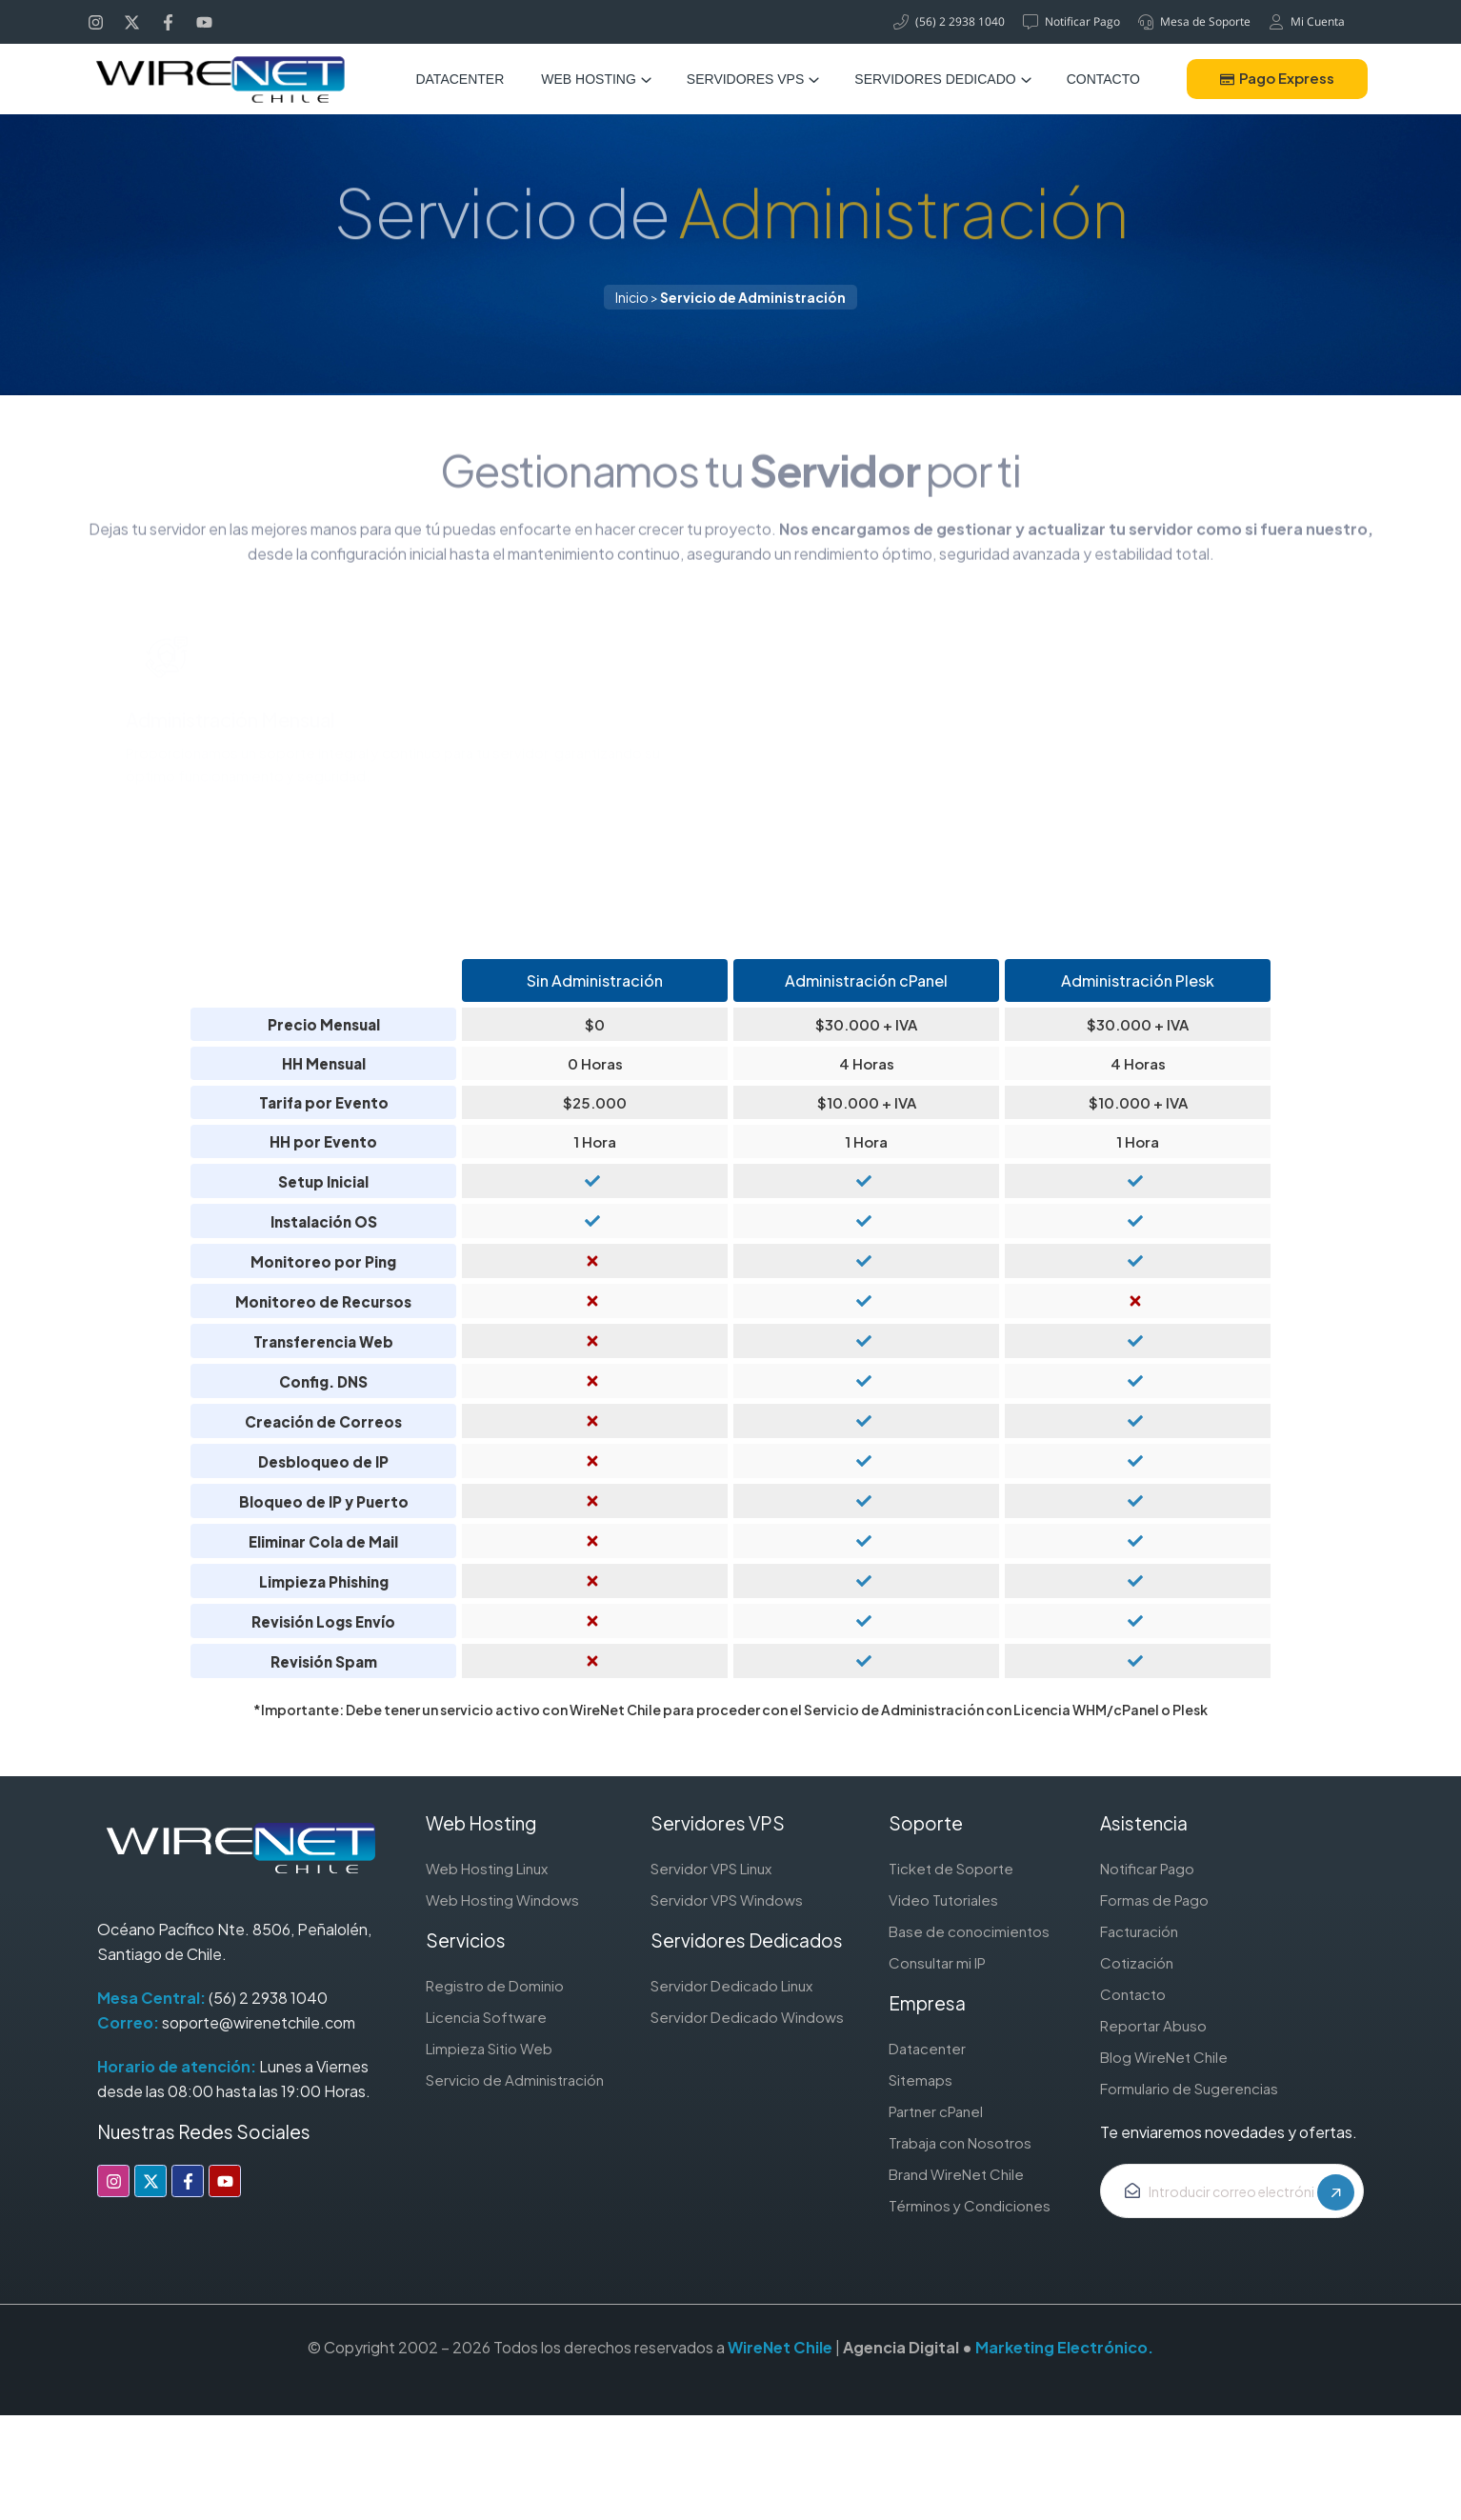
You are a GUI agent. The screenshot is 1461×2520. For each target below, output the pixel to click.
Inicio (632, 297)
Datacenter (459, 79)
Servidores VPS (745, 79)
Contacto (1103, 79)
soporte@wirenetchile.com (258, 2022)
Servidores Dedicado (934, 79)
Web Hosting (588, 79)
